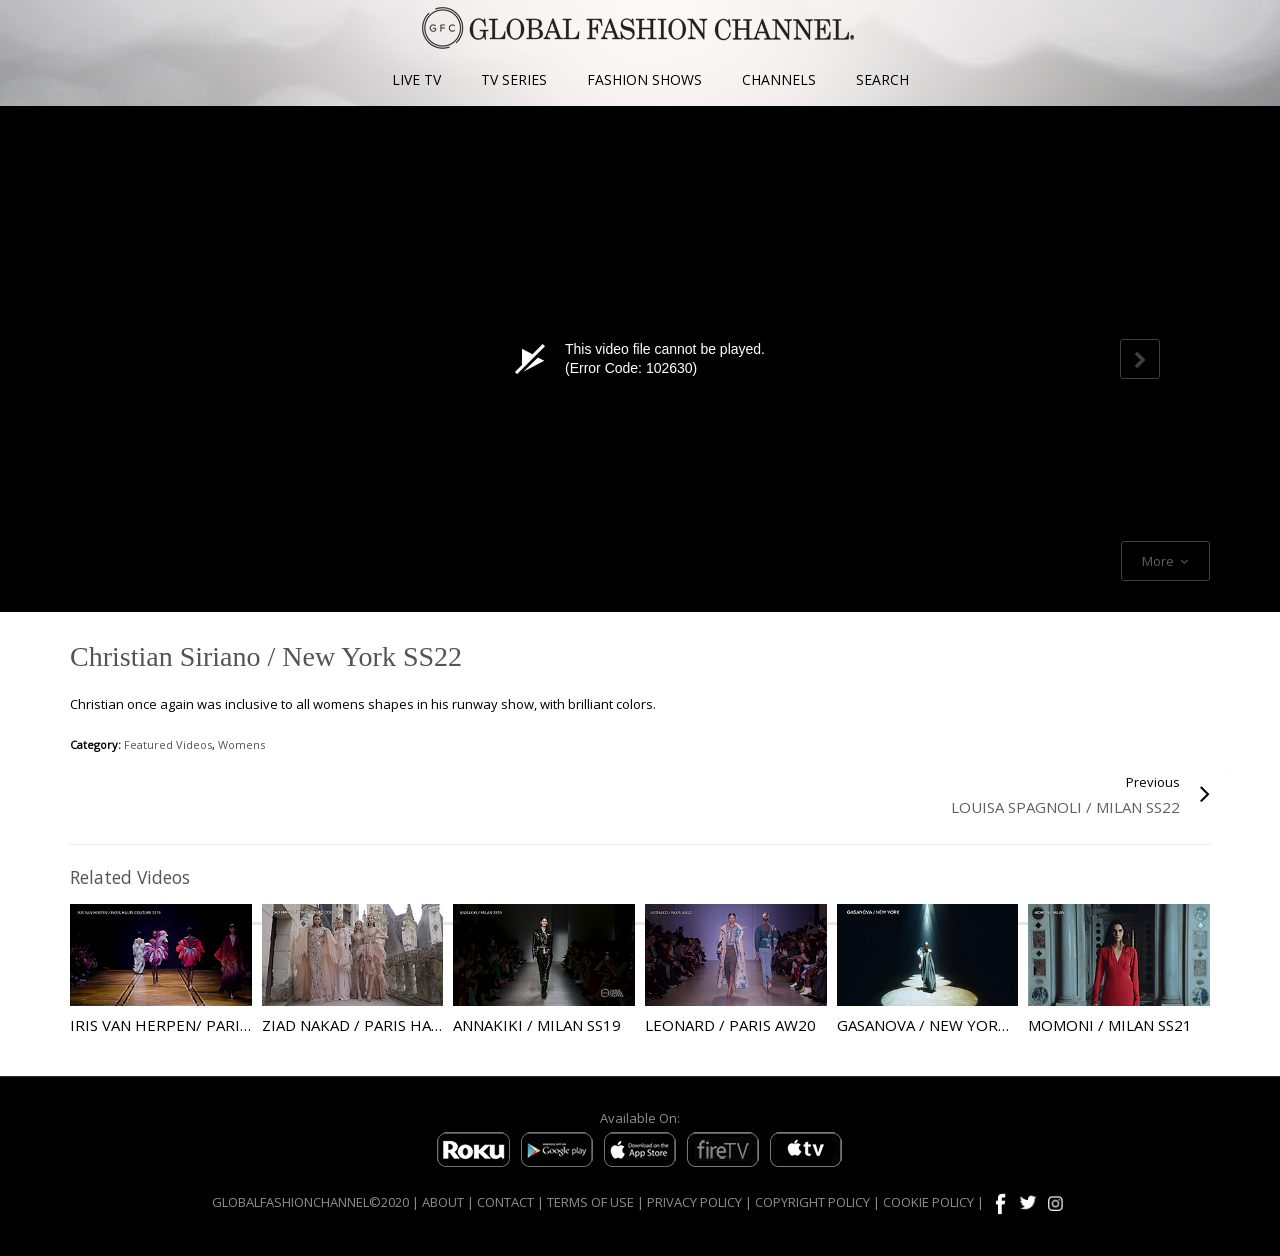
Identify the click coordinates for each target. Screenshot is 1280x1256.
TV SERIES (514, 79)
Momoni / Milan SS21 (1110, 1025)
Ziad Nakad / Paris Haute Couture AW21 (422, 1025)
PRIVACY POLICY (694, 1202)
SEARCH (882, 79)
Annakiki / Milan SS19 (537, 1025)
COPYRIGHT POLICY (812, 1202)
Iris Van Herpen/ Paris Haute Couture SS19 (243, 1025)
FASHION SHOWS (644, 79)
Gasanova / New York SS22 (941, 1025)
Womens (241, 744)
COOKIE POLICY (928, 1202)
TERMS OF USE (590, 1202)
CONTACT (505, 1202)
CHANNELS (779, 79)
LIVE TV (416, 79)
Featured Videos (168, 744)
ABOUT (443, 1202)
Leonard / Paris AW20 (730, 1025)
